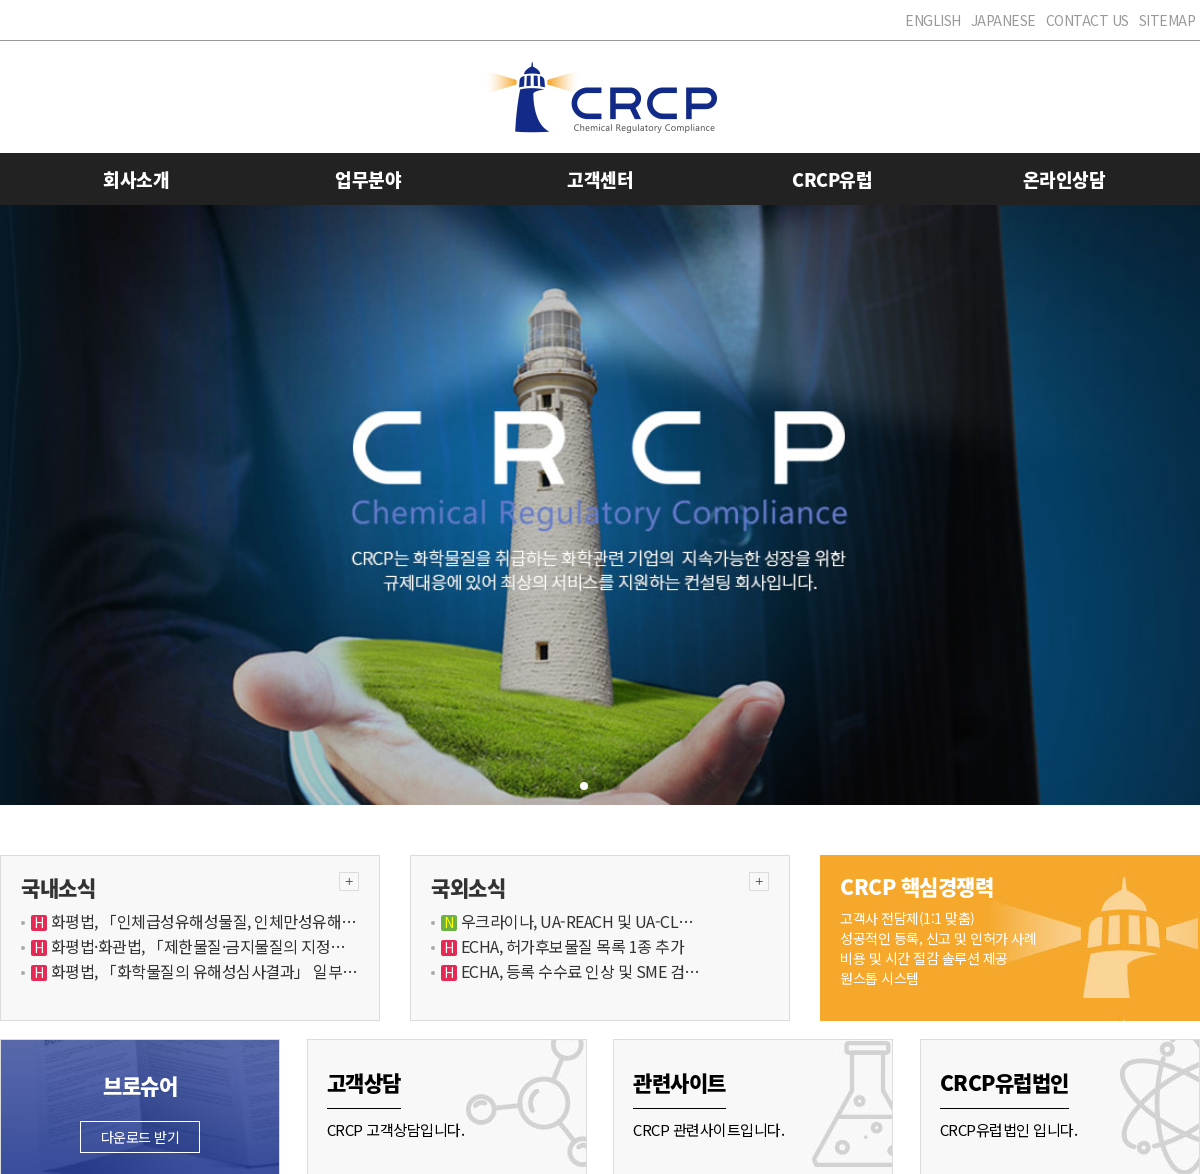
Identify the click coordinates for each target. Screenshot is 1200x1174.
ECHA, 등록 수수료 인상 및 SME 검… (578, 971)
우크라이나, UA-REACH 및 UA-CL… (575, 921)
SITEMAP (1167, 20)
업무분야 (368, 179)
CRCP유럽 (832, 179)
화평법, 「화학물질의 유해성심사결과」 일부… (202, 971)
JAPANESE (1003, 20)
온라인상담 (1064, 179)
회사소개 (136, 179)
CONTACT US (1087, 20)
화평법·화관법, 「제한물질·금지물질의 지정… (196, 946)
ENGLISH (933, 20)
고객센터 (600, 179)
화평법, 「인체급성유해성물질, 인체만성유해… (202, 921)
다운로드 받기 (140, 1137)
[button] (584, 786)
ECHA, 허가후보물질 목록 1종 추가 (570, 946)
